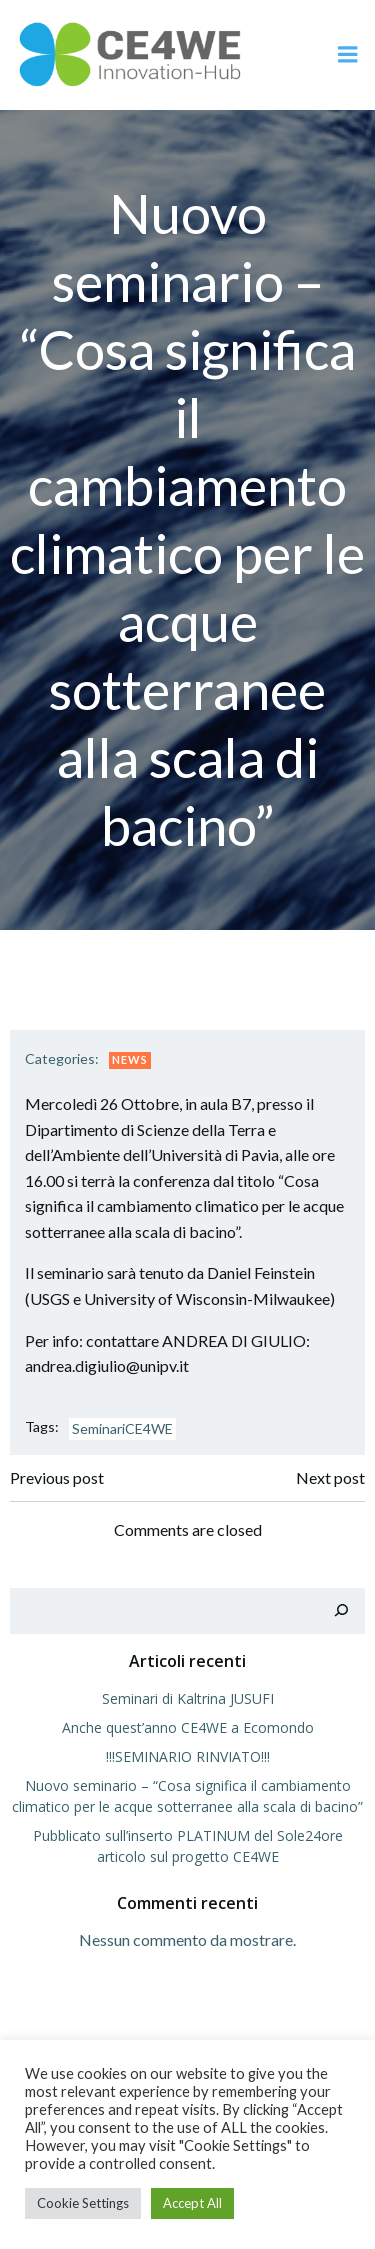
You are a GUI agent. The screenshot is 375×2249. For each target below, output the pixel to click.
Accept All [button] (192, 2203)
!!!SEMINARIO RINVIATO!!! (188, 1756)
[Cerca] (341, 1611)
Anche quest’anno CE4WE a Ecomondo (188, 1727)
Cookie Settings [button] (83, 2203)
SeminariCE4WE (122, 1428)
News (130, 1059)
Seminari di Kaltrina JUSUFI (188, 1698)
